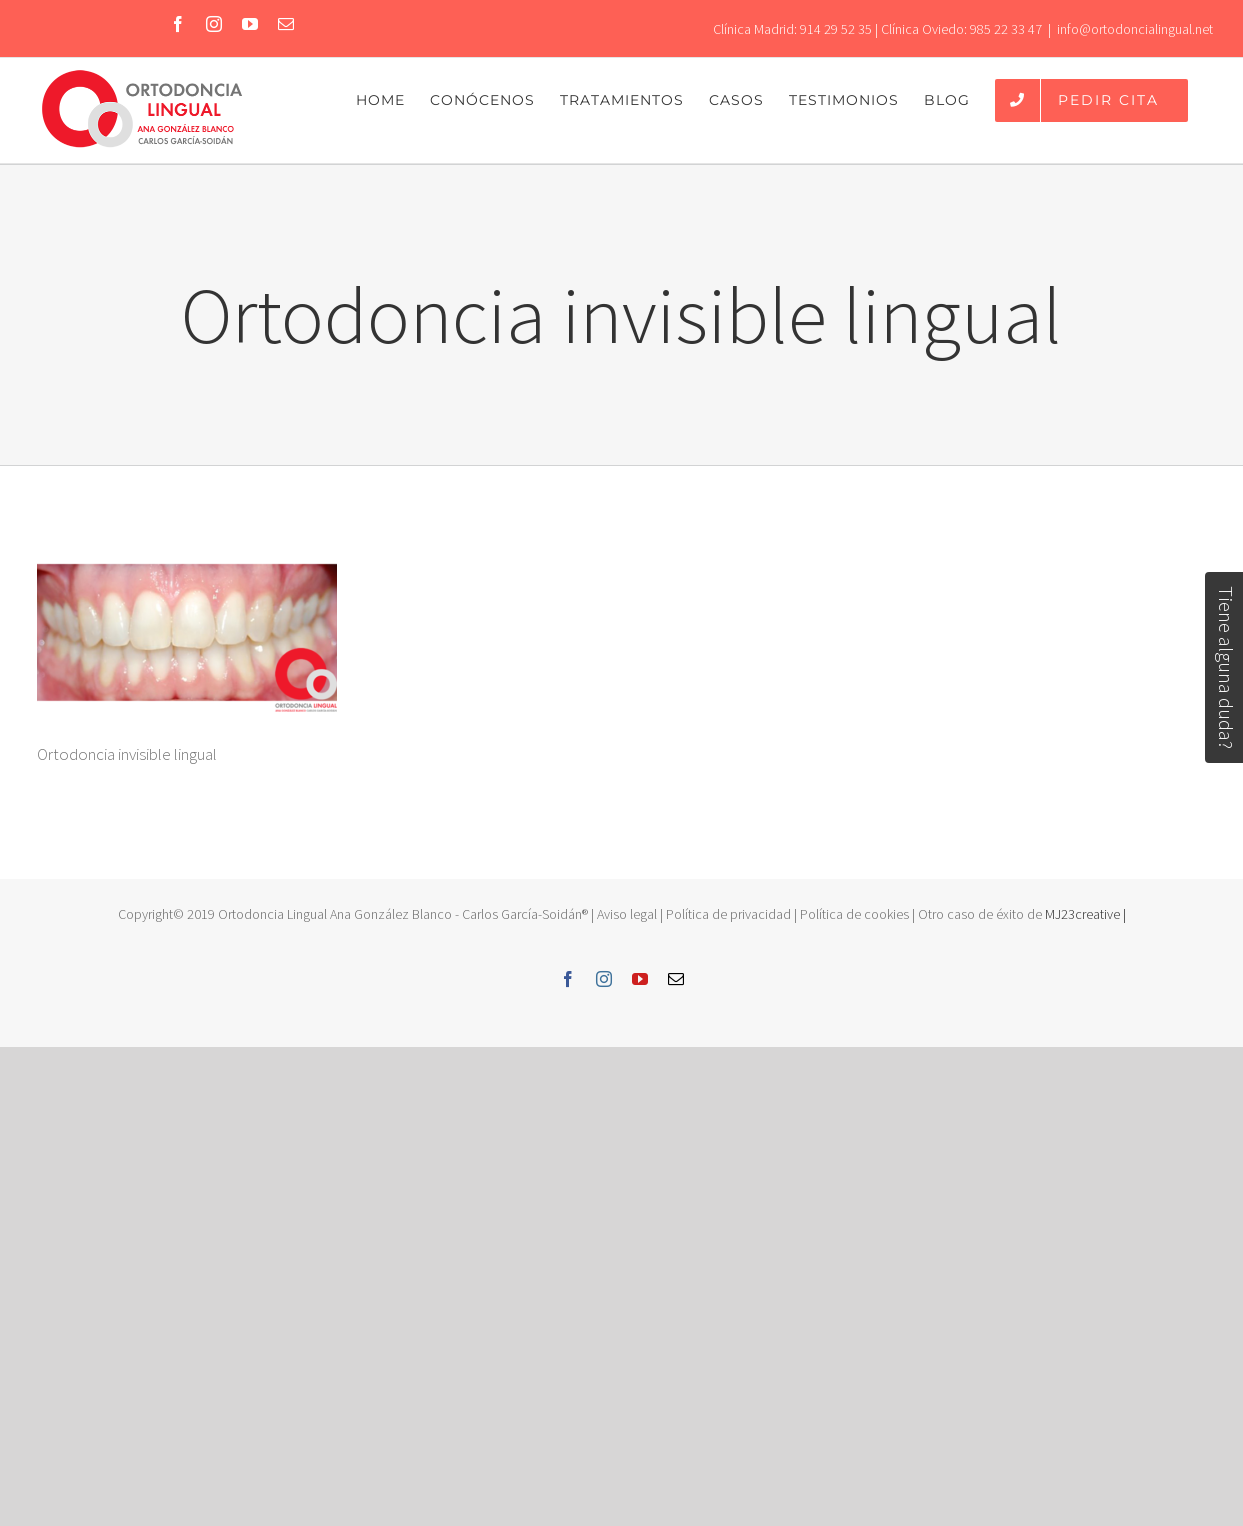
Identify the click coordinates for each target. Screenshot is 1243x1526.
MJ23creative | (1084, 914)
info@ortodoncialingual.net (1135, 29)
